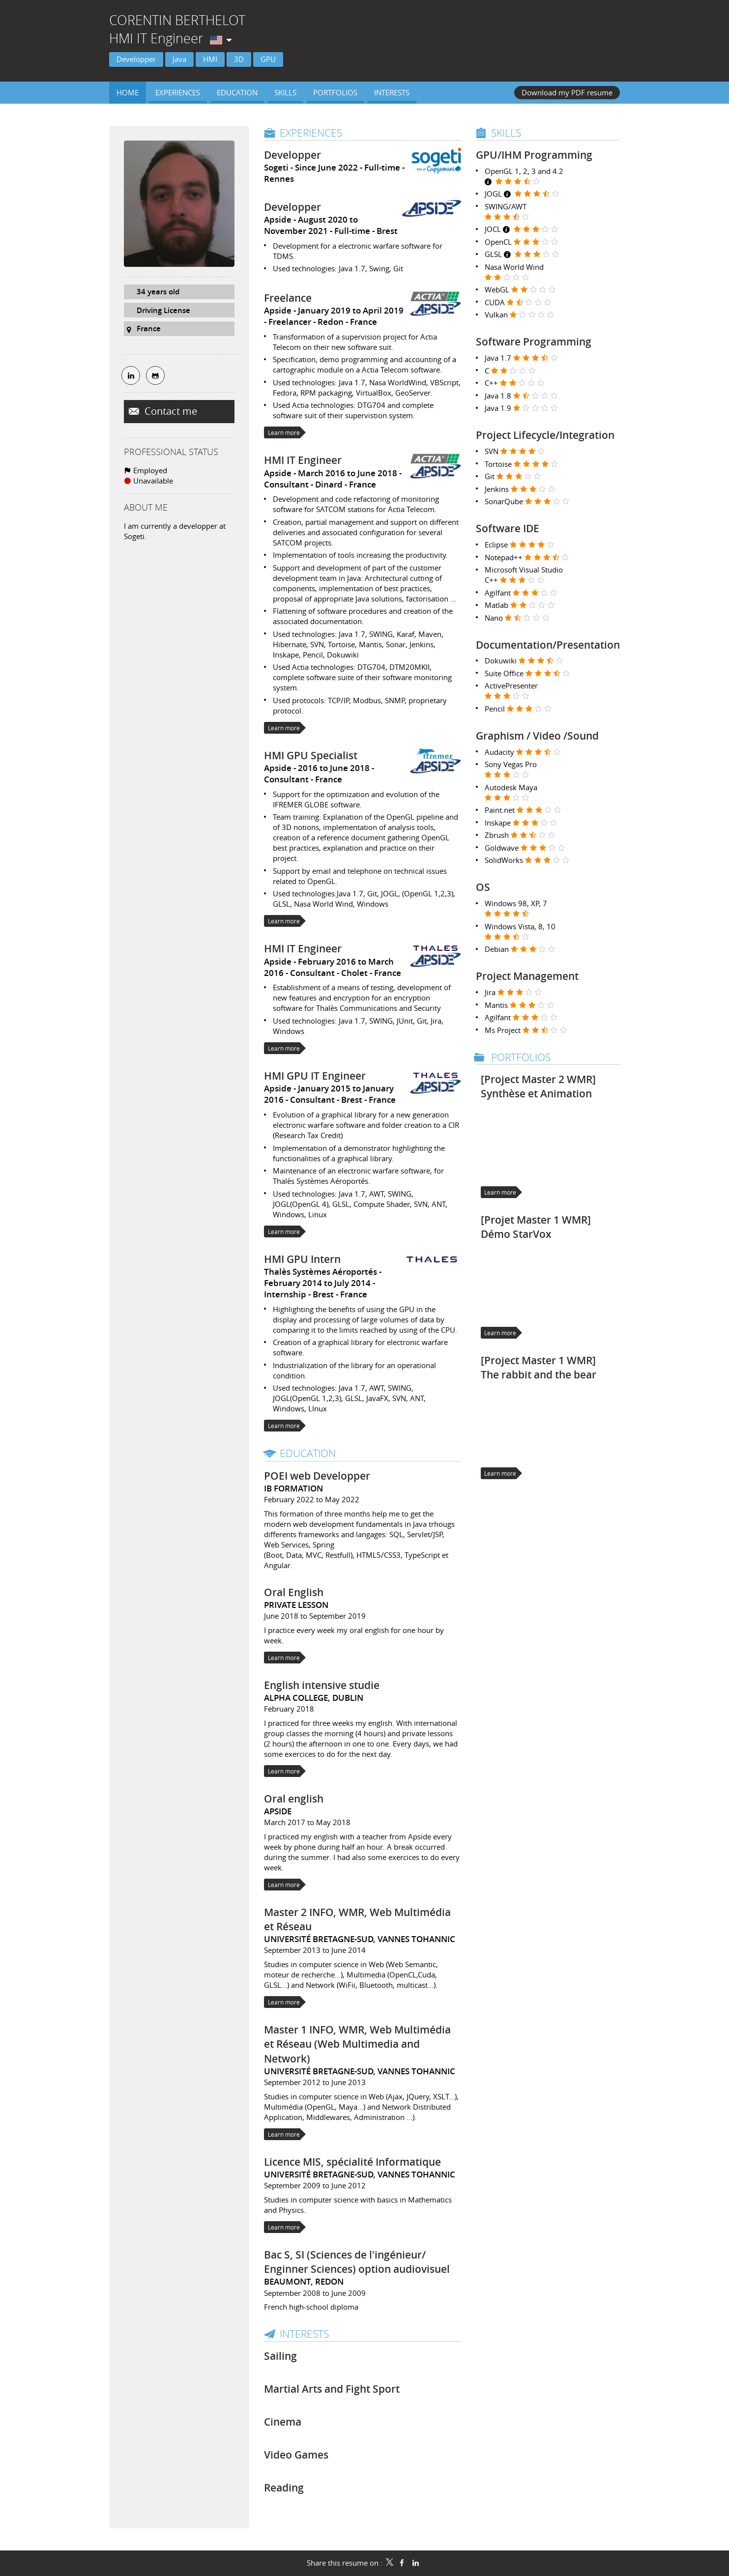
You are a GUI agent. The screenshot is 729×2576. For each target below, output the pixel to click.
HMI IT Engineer (303, 460)
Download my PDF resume (567, 92)
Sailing (280, 2356)
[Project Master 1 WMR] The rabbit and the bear (538, 1367)
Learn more (284, 432)
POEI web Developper (317, 1476)
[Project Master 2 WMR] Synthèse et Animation (538, 1086)
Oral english (293, 1798)
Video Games (296, 2455)
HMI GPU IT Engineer (315, 1076)
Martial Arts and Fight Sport (332, 2389)
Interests (304, 2334)
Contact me (169, 411)
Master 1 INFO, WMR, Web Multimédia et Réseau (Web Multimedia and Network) (357, 2044)
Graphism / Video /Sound (537, 736)
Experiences (311, 133)
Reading (284, 2487)
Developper (292, 155)
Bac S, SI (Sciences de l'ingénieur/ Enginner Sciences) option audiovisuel (357, 2262)
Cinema (282, 2422)
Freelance (288, 298)
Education (308, 1453)
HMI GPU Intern (302, 1259)
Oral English (293, 1592)
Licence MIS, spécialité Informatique (352, 2162)
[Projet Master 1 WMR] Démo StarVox (536, 1227)
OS (483, 887)
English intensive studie (321, 1685)
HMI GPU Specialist (310, 755)
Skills (506, 133)
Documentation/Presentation (548, 645)
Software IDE (507, 528)
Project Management (527, 976)
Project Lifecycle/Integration (545, 435)
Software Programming (533, 341)
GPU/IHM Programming (534, 155)
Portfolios (521, 1057)
